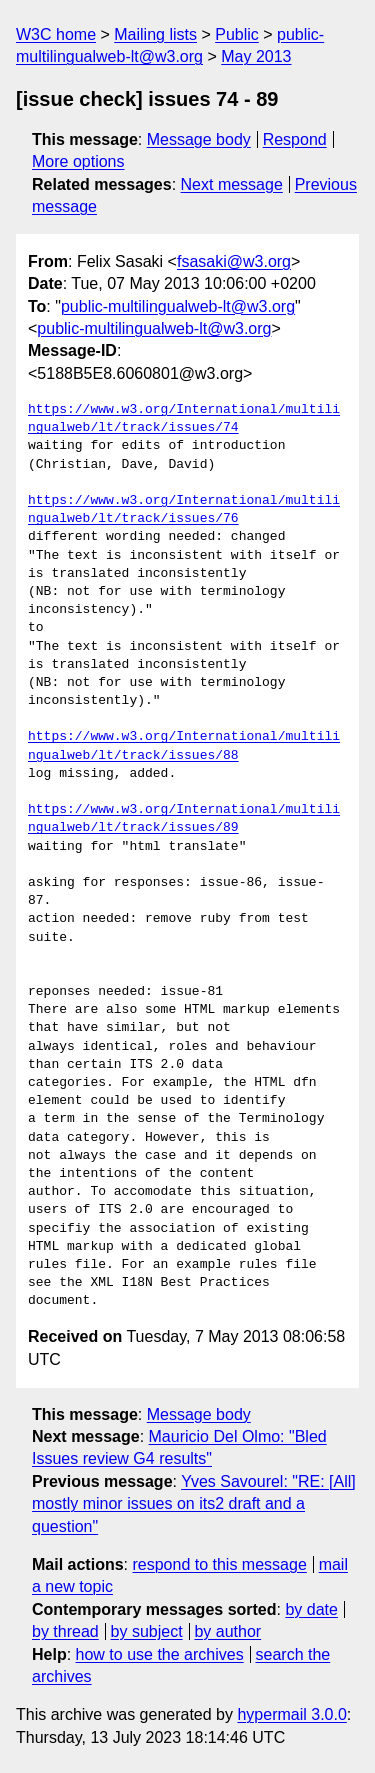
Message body (199, 139)
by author (227, 1631)
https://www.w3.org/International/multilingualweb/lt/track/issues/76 (184, 510)
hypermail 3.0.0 (291, 1714)
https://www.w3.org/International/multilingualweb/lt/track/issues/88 (184, 746)
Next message (232, 184)
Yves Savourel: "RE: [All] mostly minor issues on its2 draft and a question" (194, 1504)
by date (311, 1609)
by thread (65, 1631)
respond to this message (219, 1564)
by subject (147, 1631)
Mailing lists (155, 34)
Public (237, 34)
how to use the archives (160, 1654)
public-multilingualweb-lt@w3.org (178, 306)
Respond (295, 139)
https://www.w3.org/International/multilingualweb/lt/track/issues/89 (184, 819)
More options (78, 161)
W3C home (56, 34)
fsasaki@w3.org (234, 261)
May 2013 (256, 56)
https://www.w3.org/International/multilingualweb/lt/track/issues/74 (184, 419)
